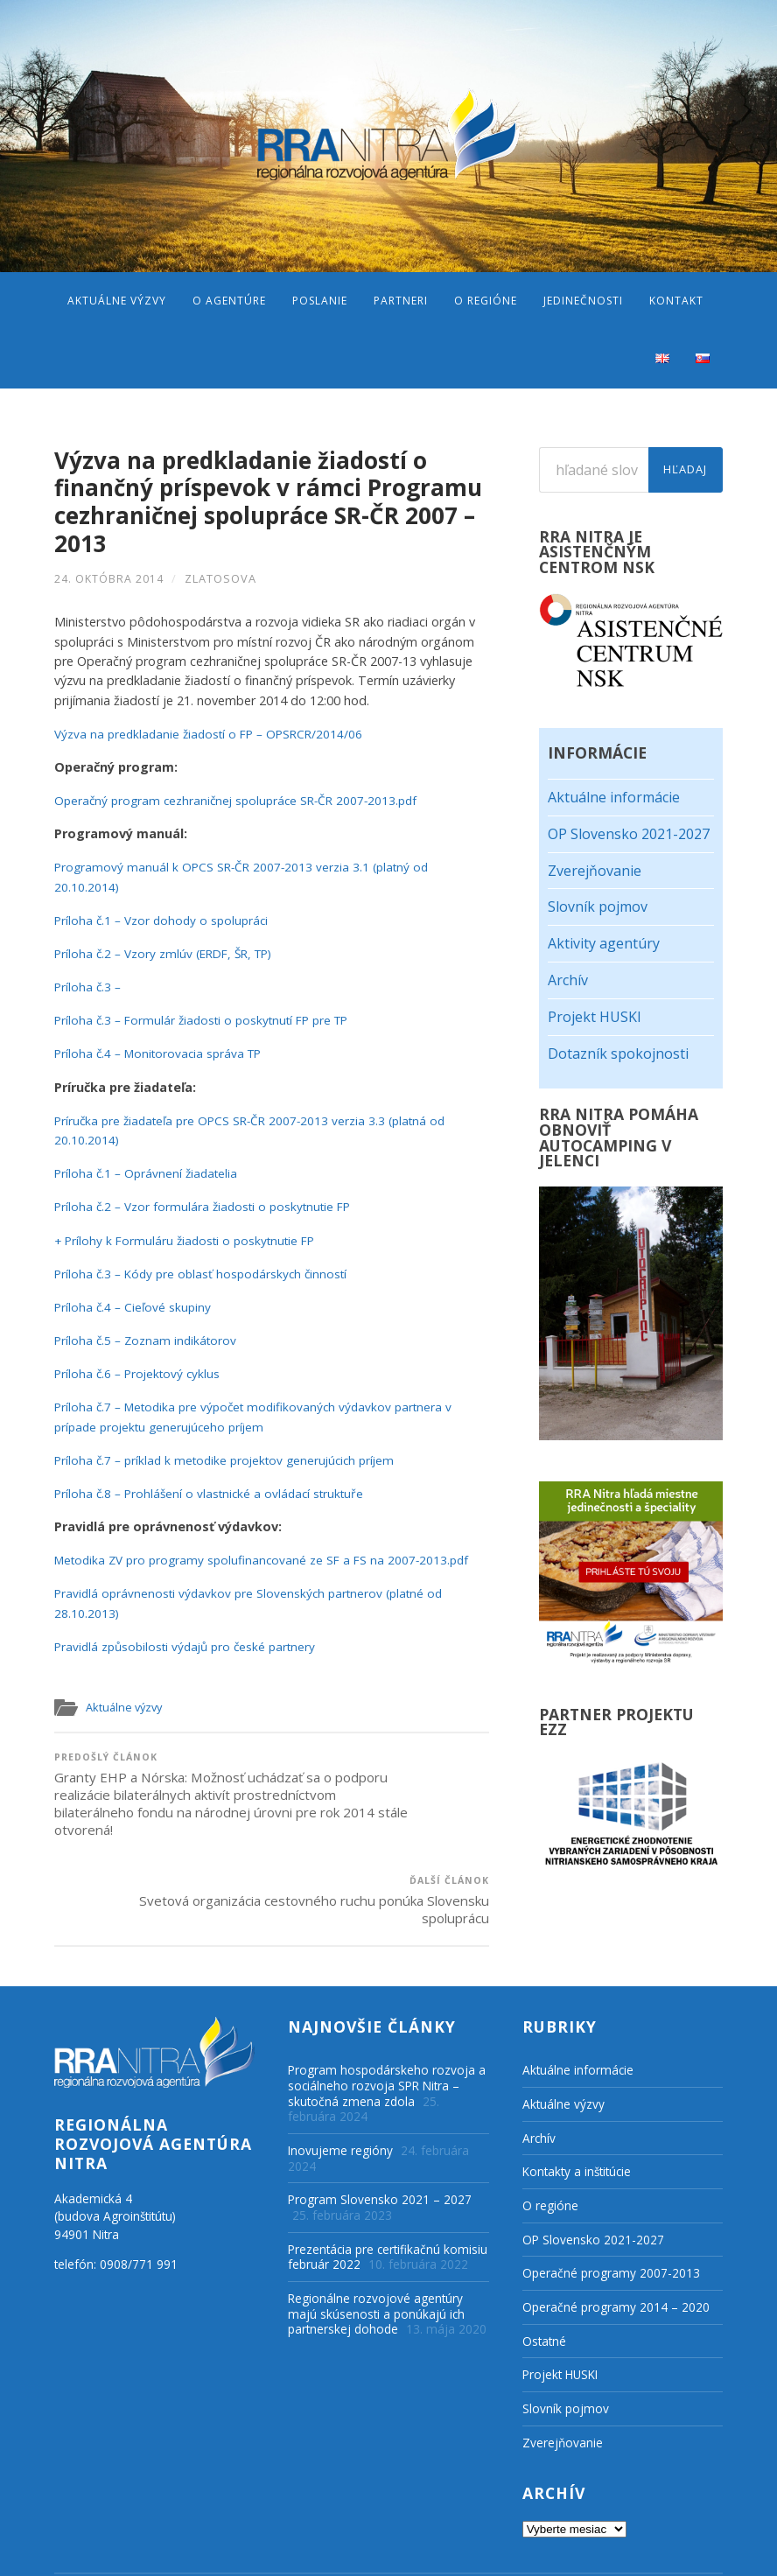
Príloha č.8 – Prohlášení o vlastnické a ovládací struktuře (214, 1489)
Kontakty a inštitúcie (576, 2120)
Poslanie (319, 300)
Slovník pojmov (598, 906)
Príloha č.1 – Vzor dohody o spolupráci (165, 916)
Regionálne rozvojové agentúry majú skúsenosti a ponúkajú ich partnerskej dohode (376, 2262)
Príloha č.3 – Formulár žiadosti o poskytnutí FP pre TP (209, 1016)
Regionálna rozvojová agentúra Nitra (230, 2550)
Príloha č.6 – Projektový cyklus (140, 1370)
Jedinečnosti (583, 300)
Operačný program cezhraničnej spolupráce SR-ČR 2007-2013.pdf (242, 796)
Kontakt (676, 300)
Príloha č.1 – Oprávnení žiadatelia (149, 1169)
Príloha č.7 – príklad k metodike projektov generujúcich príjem (232, 1456)
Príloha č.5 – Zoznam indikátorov (148, 1336)
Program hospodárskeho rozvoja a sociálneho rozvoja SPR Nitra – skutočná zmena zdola (387, 2034)
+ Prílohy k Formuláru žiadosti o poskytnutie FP (190, 1236)
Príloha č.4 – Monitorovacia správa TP (163, 1049)
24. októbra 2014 (109, 575)
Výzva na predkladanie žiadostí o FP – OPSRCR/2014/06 (214, 730)
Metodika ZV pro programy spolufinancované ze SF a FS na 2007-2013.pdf (268, 1556)
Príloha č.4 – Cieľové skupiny (134, 1303)
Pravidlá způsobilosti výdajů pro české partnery (191, 1642)
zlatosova (220, 575)
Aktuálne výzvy (116, 300)
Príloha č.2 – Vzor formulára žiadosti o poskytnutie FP (208, 1202)
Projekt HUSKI (594, 1016)
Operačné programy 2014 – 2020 (616, 2255)
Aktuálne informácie (614, 797)
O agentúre (229, 300)
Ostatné (544, 2289)
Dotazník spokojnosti (618, 1053)
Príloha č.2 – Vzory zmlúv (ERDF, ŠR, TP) (169, 950)
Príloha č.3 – (88, 983)
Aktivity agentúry (604, 943)
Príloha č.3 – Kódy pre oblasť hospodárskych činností (206, 1270)
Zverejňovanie (594, 870)
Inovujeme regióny (340, 2098)
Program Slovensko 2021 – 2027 (380, 2148)
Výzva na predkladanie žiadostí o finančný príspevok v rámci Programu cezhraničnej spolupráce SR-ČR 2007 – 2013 (268, 500)
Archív (568, 980)
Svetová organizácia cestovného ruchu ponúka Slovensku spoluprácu (382, 1785)
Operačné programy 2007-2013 (611, 2222)
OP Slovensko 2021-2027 (629, 834)
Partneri (401, 300)
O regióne (485, 300)
